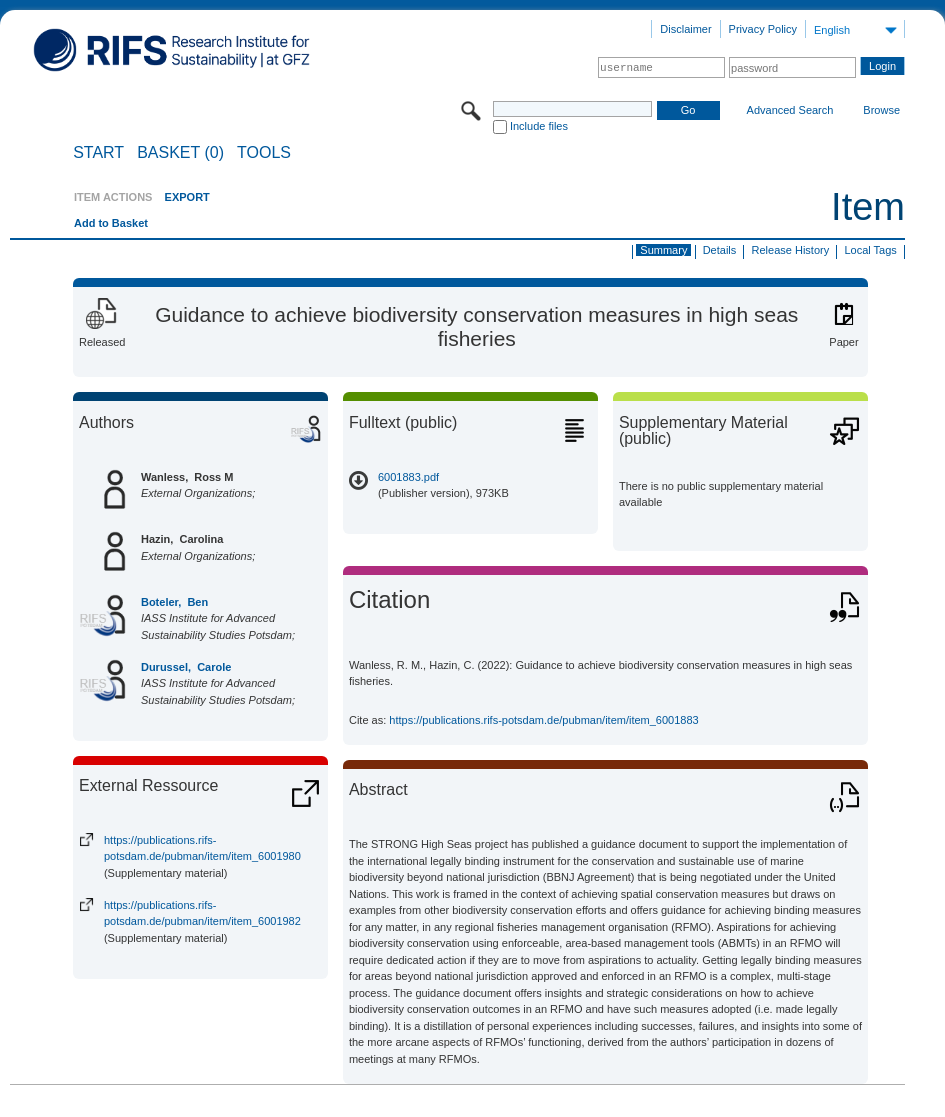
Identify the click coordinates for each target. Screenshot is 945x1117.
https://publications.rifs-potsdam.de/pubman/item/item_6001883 (543, 720)
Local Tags (870, 250)
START (98, 153)
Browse (881, 110)
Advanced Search (790, 110)
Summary (663, 250)
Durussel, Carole (186, 667)
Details (720, 250)
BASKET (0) (180, 153)
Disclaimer (685, 29)
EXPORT (187, 197)
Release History (791, 250)
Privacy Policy (763, 29)
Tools (264, 153)
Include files (539, 126)
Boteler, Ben (174, 602)
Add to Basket (111, 223)
